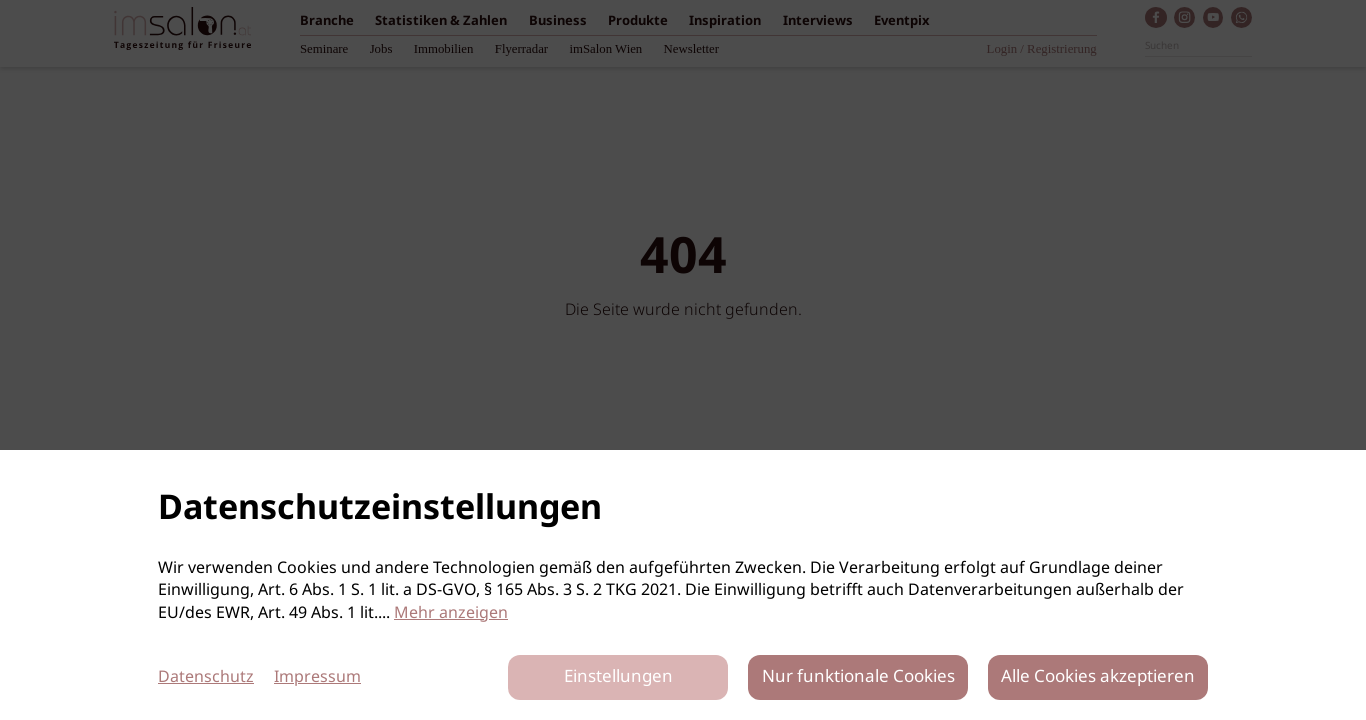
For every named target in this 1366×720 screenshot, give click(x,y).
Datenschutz (206, 677)
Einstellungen (618, 677)
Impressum (317, 677)
